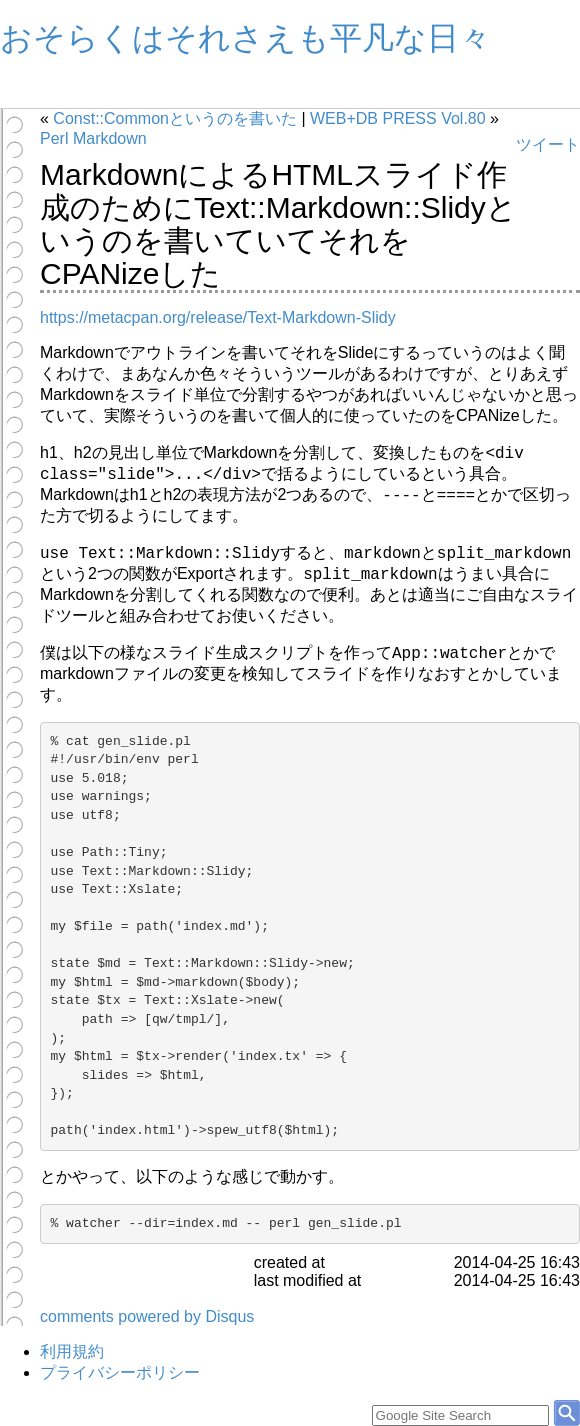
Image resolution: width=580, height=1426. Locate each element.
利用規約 (72, 1351)
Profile (150, 92)
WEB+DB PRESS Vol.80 (398, 118)
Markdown (110, 138)
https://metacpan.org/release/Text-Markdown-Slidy (218, 317)
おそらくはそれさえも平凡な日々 (245, 38)
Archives (75, 92)
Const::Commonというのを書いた (175, 118)
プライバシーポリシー (120, 1372)
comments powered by (147, 1316)
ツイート (548, 144)
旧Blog (226, 92)
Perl (54, 138)
